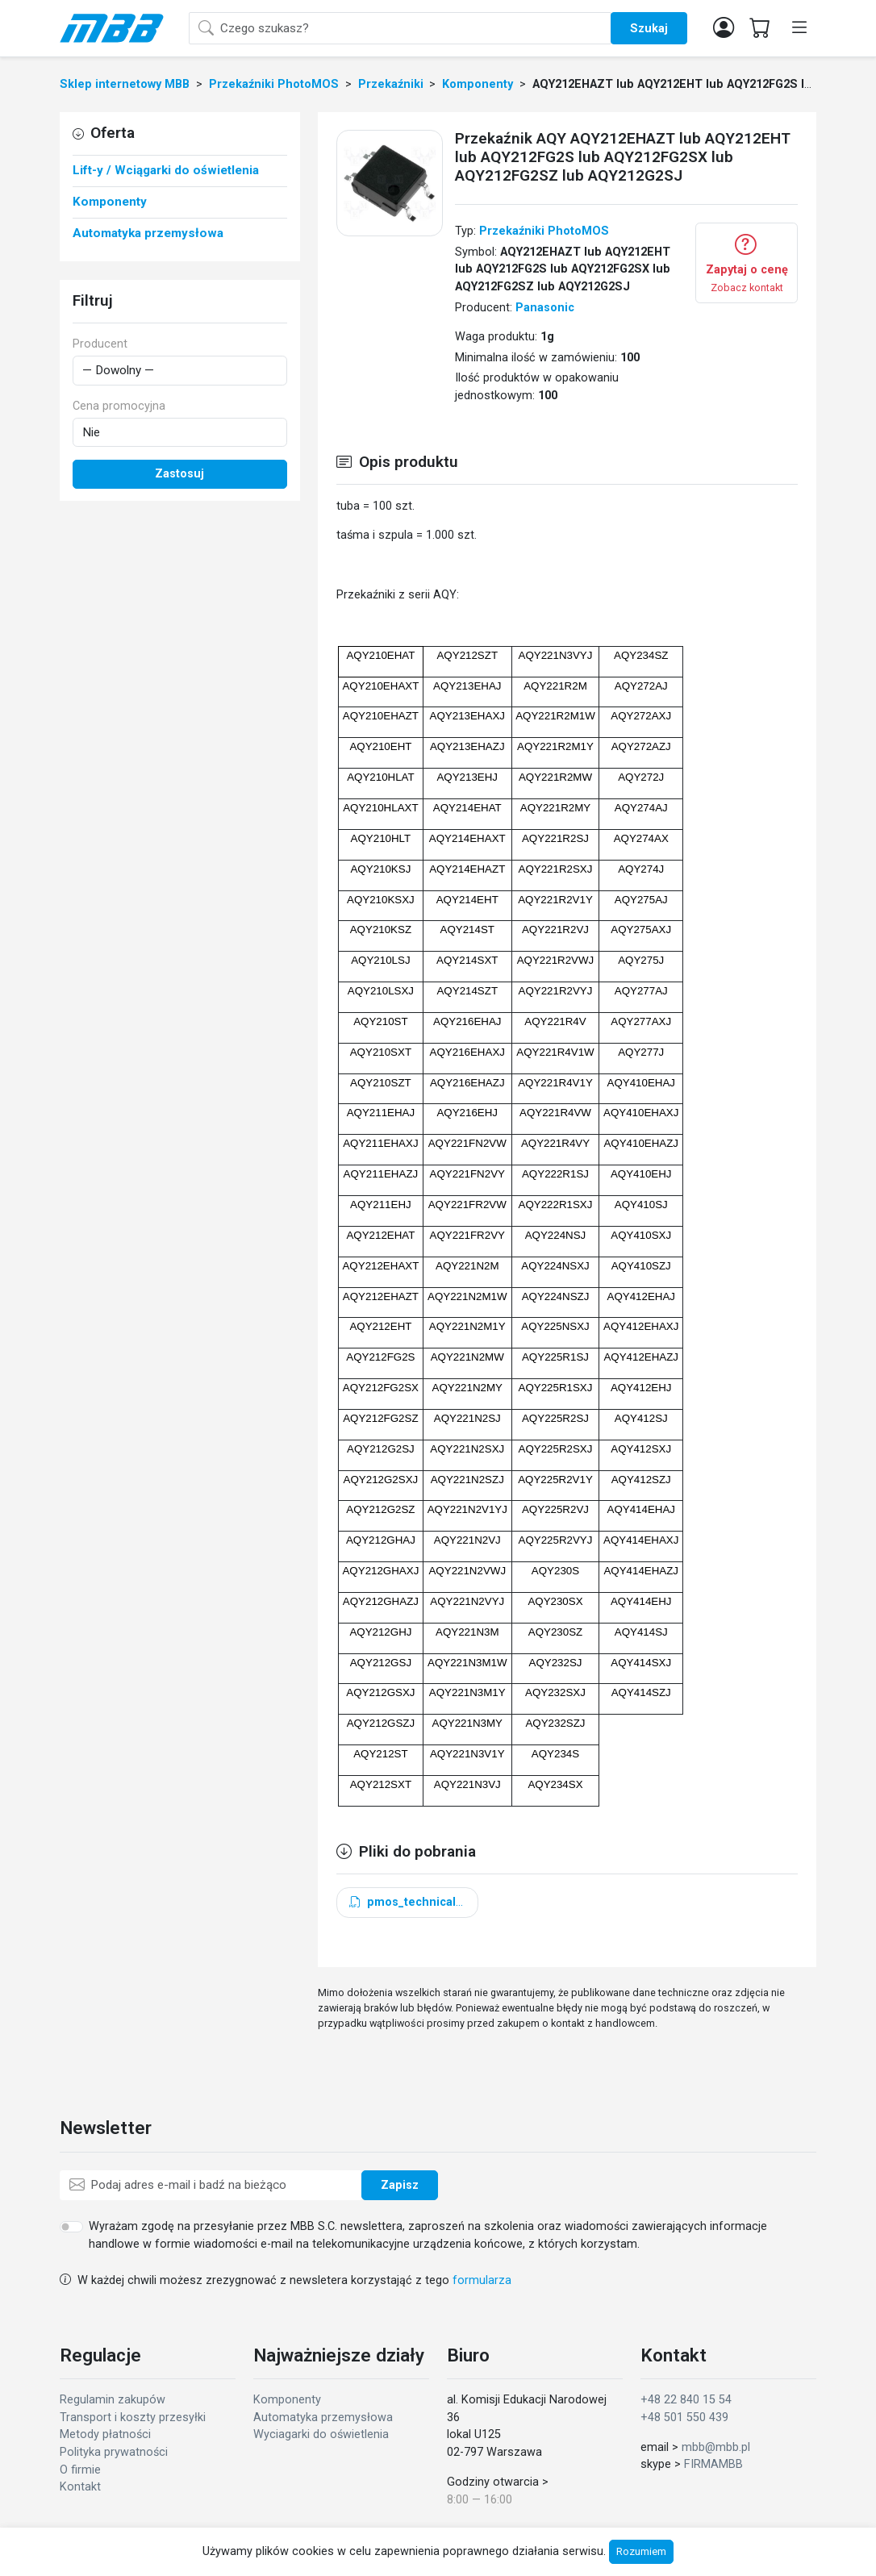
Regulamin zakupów (112, 2400)
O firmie (80, 2470)
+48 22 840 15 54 (686, 2400)
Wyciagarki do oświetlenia (321, 2434)
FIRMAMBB (713, 2464)
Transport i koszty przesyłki (133, 2417)
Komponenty (287, 2400)
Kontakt (80, 2487)
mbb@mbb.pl (716, 2447)
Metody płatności (105, 2434)
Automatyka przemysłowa (323, 2417)
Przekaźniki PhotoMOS (544, 231)
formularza (482, 2280)
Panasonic (544, 308)
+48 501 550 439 (684, 2417)
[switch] (71, 2226)
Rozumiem (641, 2551)
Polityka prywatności (114, 2452)
